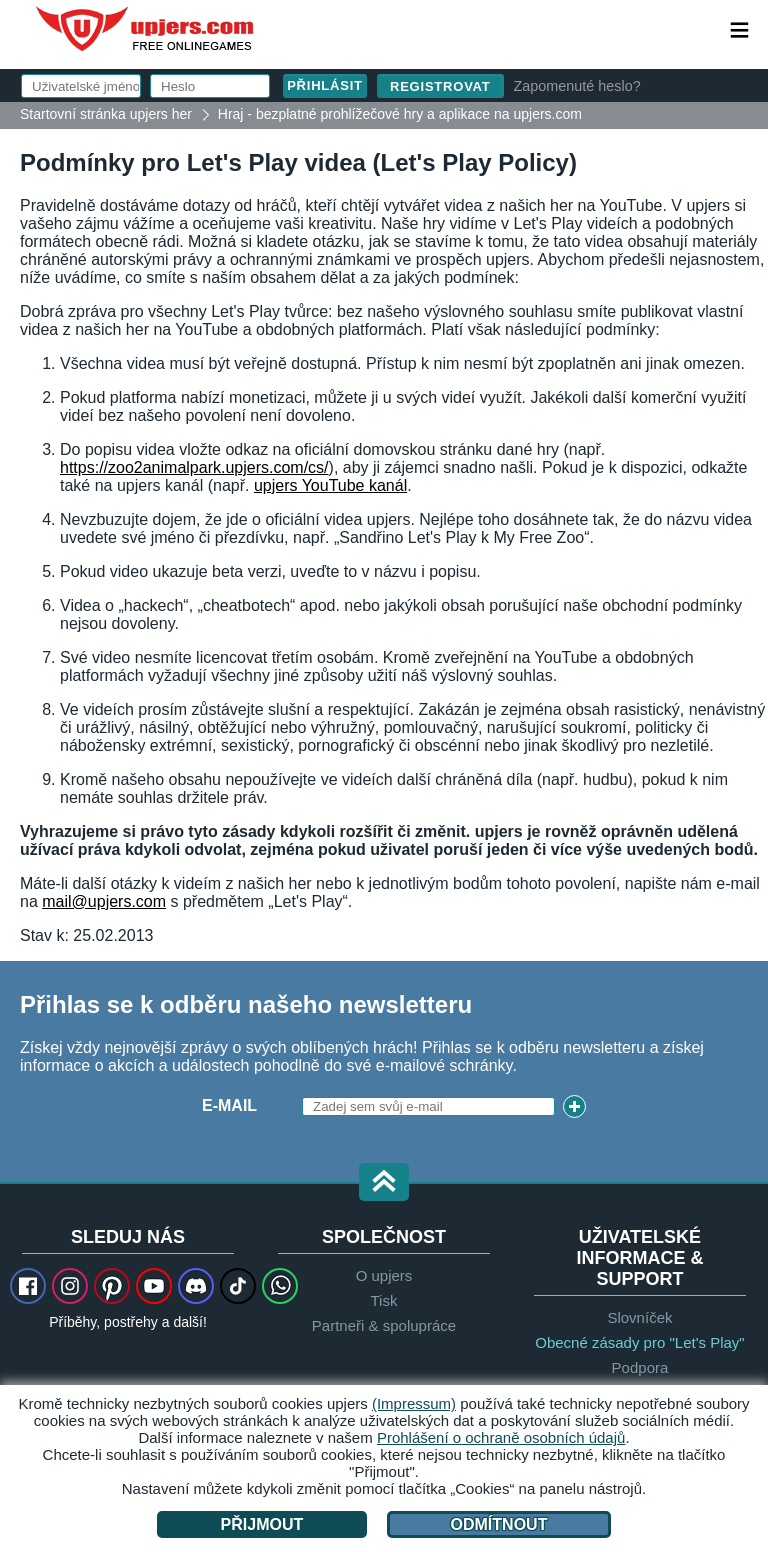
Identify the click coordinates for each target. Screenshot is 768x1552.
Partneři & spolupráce (384, 1325)
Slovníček (639, 1317)
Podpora (640, 1367)
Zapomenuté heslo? (577, 86)
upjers (146, 29)
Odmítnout (499, 1524)
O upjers (384, 1275)
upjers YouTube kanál (330, 485)
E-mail (229, 1105)
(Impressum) (414, 1403)
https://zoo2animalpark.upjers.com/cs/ (194, 467)
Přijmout (262, 1524)
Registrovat (440, 86)
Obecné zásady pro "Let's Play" (639, 1342)
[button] (384, 1183)
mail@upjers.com (104, 901)
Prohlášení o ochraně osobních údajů (501, 1437)
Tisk (384, 1300)
